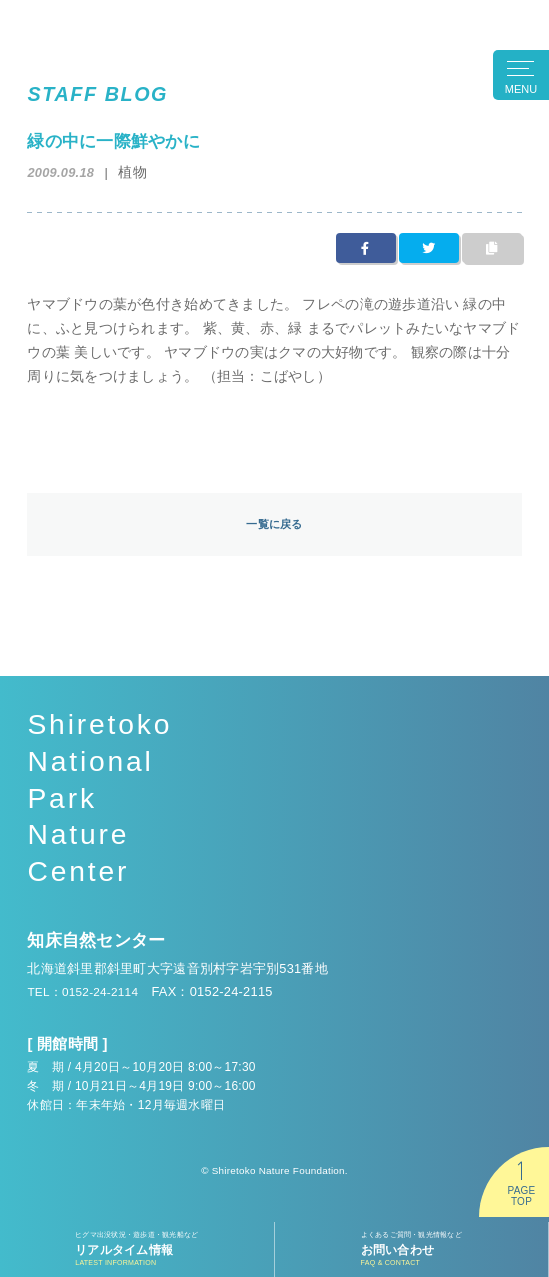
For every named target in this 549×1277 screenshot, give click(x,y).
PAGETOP (521, 1196)
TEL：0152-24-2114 (87, 992)
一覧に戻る (274, 524)
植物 (133, 172)
